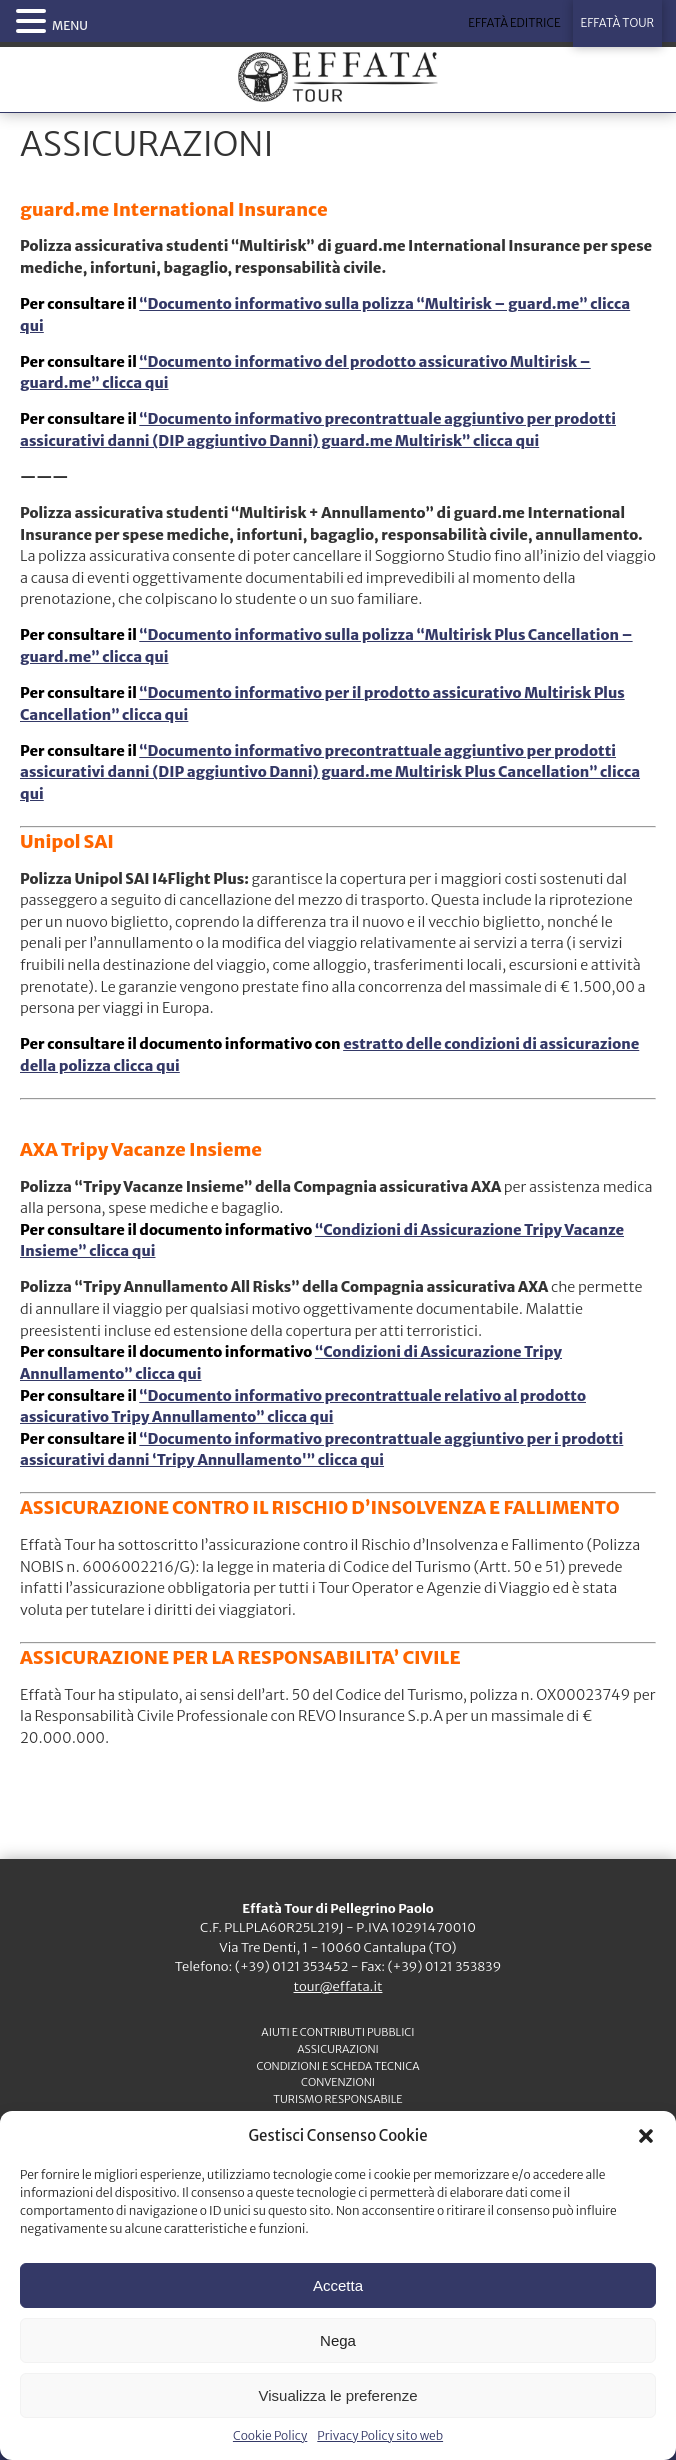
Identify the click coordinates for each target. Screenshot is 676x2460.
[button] (646, 2136)
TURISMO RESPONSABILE (337, 2099)
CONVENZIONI (338, 2082)
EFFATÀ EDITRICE (514, 23)
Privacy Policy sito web (380, 2435)
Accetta (338, 2285)
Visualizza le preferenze (338, 2395)
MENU (70, 25)
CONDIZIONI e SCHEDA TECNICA (337, 2066)
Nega (338, 2340)
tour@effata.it (338, 1986)
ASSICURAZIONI (338, 2049)
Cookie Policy (270, 2435)
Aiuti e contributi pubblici (337, 2032)
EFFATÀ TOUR (617, 23)
